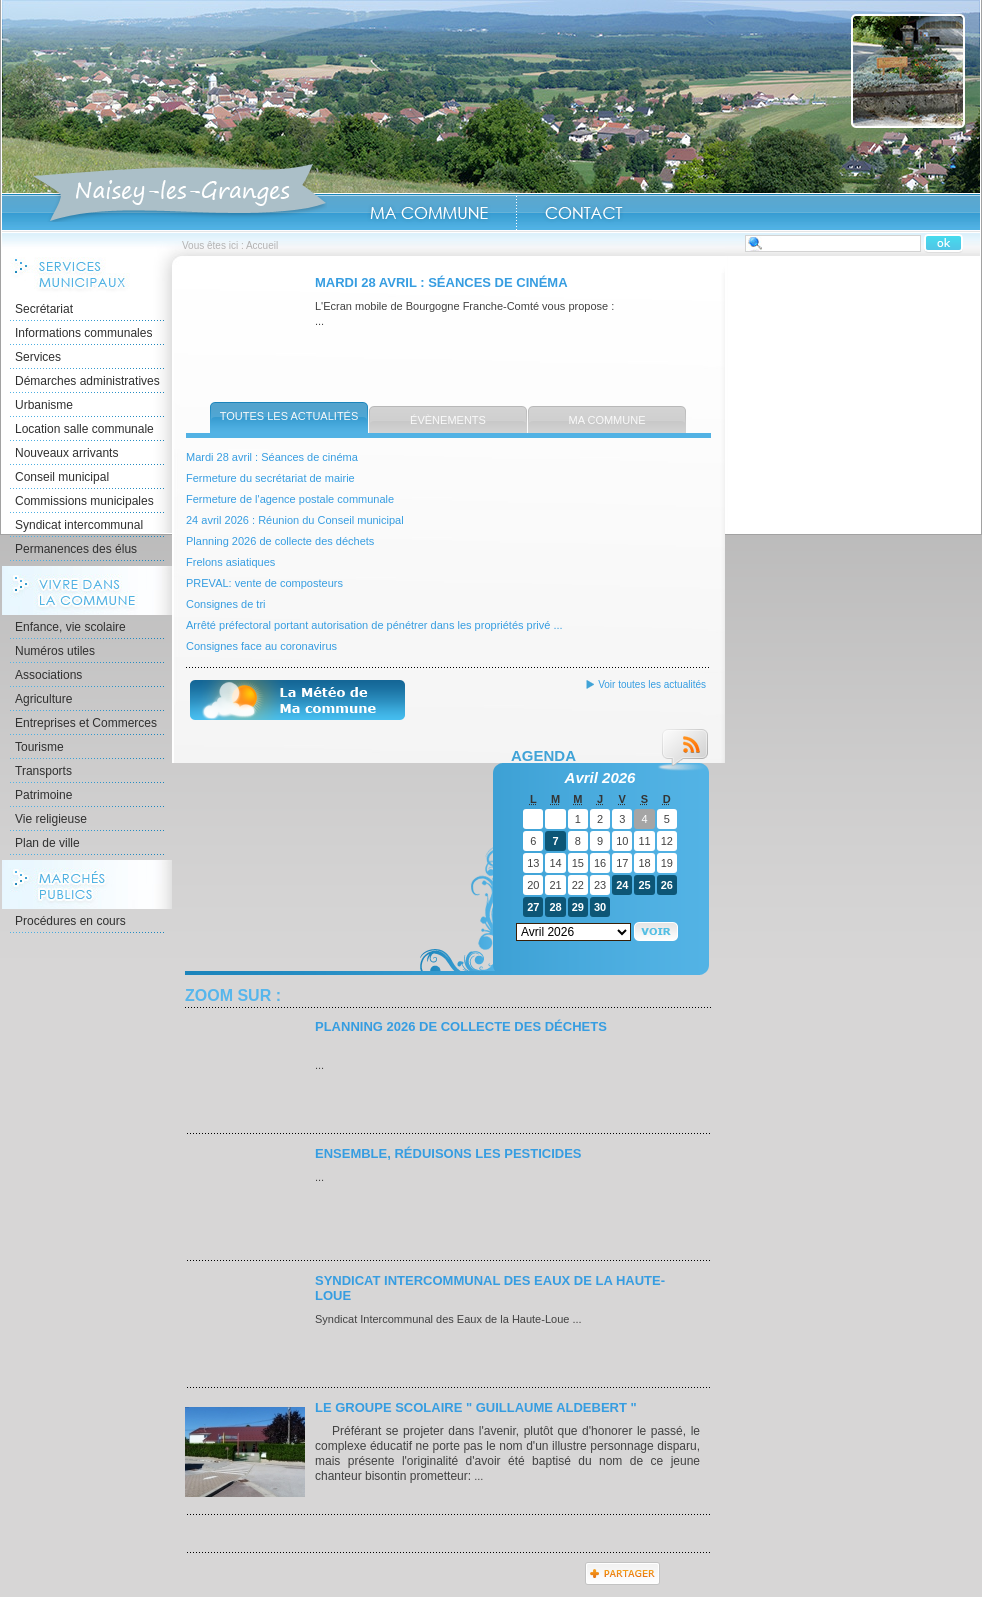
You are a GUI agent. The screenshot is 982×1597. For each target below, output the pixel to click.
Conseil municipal (62, 477)
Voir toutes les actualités (652, 684)
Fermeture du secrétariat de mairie (270, 478)
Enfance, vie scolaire (70, 627)
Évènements (448, 420)
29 (578, 907)
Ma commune (607, 420)
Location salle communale (84, 429)
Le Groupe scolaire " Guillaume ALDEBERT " (476, 1407)
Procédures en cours (70, 921)
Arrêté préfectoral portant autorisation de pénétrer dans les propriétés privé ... (374, 625)
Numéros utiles (55, 651)
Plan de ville (47, 843)
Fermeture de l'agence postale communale (290, 499)
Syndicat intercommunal (79, 525)
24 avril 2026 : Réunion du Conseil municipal (295, 520)
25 (644, 885)
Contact (584, 213)
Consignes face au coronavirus (261, 646)
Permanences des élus (76, 549)
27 (533, 907)
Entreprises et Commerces (86, 723)
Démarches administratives (87, 381)
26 (667, 885)
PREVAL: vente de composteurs (264, 583)
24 (622, 885)
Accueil (179, 194)
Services (38, 357)
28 (555, 907)
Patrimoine (43, 795)
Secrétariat (44, 309)
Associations (48, 675)
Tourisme (39, 747)
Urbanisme (44, 405)
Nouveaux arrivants (66, 453)
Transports (43, 771)
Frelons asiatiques (230, 562)
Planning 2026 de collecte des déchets (280, 541)
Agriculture (43, 699)
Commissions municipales (84, 501)
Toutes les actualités (289, 416)
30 (600, 907)
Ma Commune (429, 213)
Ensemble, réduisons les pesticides (448, 1153)
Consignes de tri (226, 604)
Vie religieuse (51, 819)
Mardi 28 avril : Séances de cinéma (441, 282)
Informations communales (83, 333)
